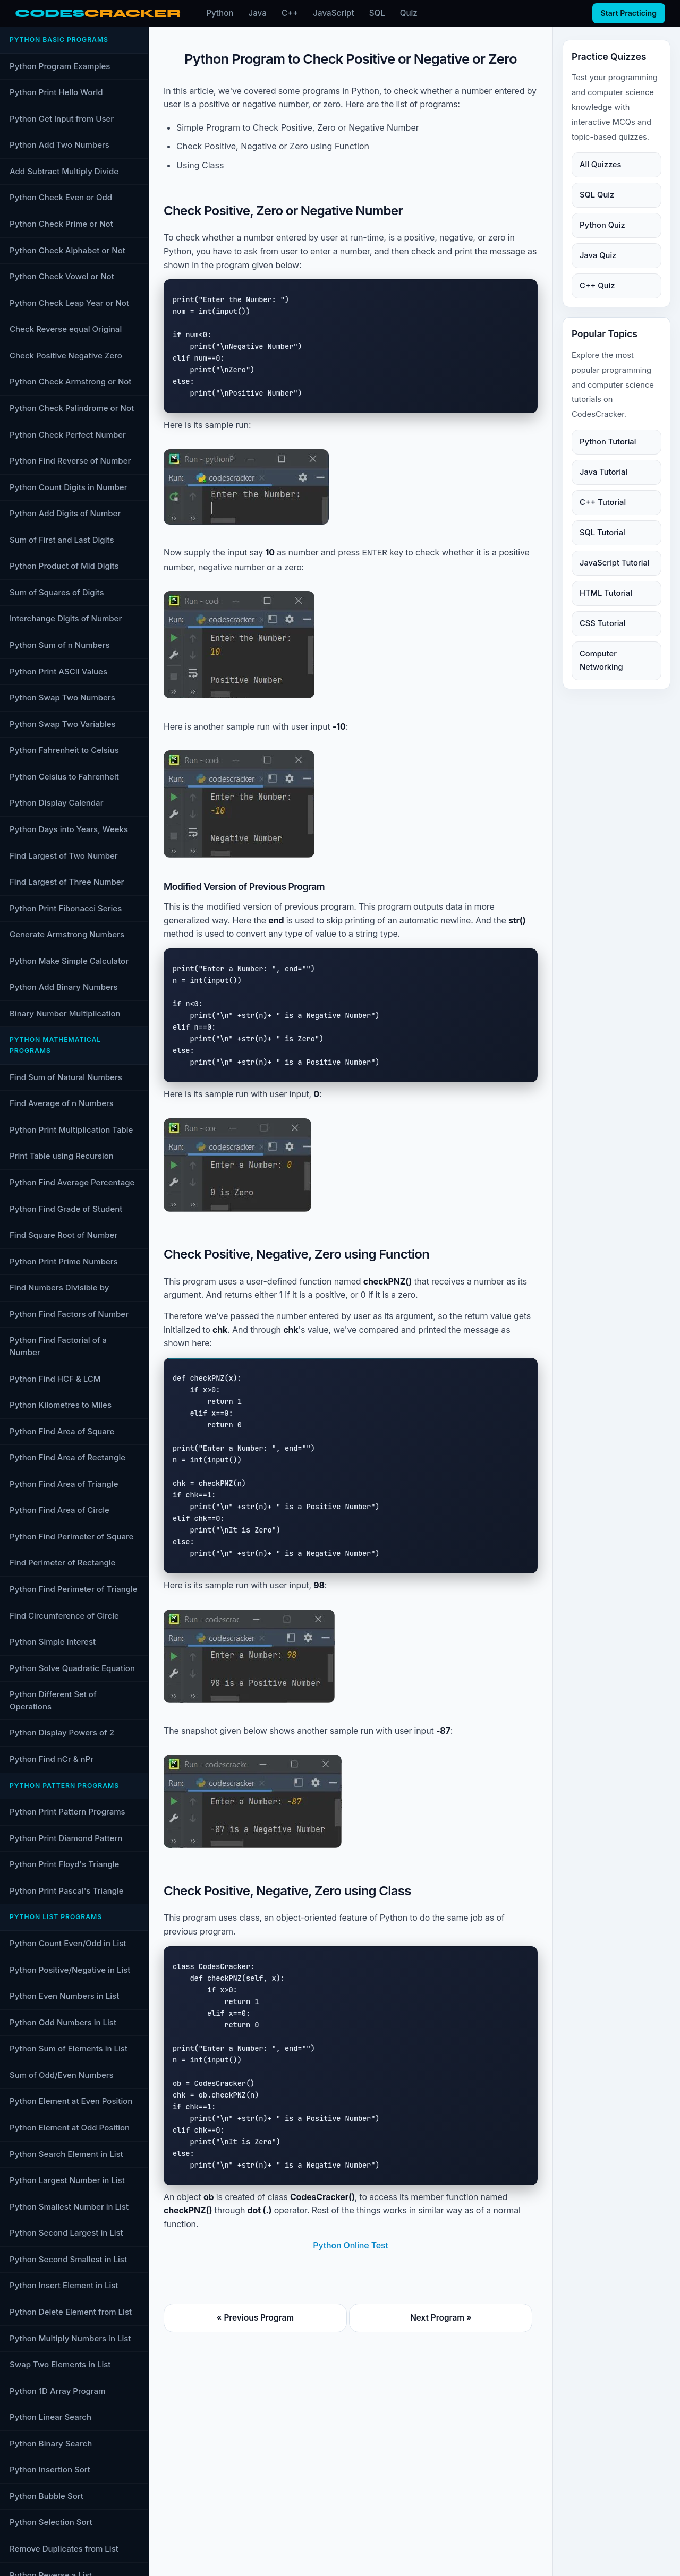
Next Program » (441, 2317)
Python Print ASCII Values (58, 671)
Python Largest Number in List (67, 2180)
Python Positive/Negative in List (70, 1970)
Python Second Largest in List (66, 2233)
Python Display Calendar (56, 803)
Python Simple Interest (53, 1642)
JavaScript (333, 13)
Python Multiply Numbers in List (70, 2338)
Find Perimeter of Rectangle (62, 1562)
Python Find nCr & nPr (52, 1759)
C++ (290, 13)
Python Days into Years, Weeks (69, 829)
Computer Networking (601, 660)
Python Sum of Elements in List (69, 2048)
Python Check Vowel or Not (62, 276)
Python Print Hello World (56, 92)
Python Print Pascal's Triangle (67, 1891)
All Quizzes (600, 164)
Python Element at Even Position (71, 2101)
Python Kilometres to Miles (61, 1405)
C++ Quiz (597, 285)
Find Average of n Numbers (62, 1103)
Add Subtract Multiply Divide (64, 171)
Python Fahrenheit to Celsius (64, 750)
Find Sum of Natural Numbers (66, 1077)
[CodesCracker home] (98, 13)
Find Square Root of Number (63, 1235)
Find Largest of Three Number (67, 882)
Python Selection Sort (51, 2522)
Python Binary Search (51, 2443)
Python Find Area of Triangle (64, 1484)
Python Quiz (602, 225)
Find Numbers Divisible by (59, 1287)
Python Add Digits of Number (65, 513)
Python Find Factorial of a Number (58, 1346)
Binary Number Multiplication (65, 1013)
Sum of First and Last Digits (62, 540)
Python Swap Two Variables (63, 724)
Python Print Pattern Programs (67, 1812)
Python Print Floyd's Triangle (64, 1864)
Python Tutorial (608, 442)
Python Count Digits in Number (69, 487)
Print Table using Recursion (62, 1156)
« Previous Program (255, 2317)
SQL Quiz (597, 195)
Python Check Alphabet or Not (67, 250)
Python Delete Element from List (71, 2312)
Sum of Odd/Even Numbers (62, 2075)
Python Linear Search (50, 2417)
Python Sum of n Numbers (60, 645)
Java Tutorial (603, 472)
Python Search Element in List (66, 2154)
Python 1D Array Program (57, 2391)
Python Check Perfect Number (68, 435)
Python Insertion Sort (50, 2469)
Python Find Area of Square (62, 1431)
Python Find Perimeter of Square (71, 1536)
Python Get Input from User (62, 119)
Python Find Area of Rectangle (67, 1457)
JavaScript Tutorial (615, 563)
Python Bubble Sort (46, 2496)
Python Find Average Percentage (72, 1182)
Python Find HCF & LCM (55, 1379)
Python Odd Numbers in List (63, 2022)
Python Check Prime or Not (61, 224)
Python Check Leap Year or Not (69, 303)
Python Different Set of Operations (53, 1700)
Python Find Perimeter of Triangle (74, 1589)
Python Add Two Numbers (59, 145)
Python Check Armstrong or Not (70, 381)
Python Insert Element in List (64, 2285)
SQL (377, 13)
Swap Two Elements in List (60, 2364)
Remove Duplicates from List (64, 2549)
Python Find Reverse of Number (70, 461)
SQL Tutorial (602, 532)
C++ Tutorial (603, 502)
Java (258, 13)
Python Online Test (350, 2244)
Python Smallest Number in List (69, 2207)
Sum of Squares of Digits (57, 592)
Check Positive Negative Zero (66, 355)
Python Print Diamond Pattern (66, 1838)
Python (219, 13)
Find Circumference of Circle (64, 1616)
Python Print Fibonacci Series (66, 908)
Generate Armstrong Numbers (67, 934)
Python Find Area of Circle (59, 1510)
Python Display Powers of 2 (62, 1732)
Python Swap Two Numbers (62, 697)
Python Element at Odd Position (70, 2128)
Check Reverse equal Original (66, 329)
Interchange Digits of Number (66, 618)
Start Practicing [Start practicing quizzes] (629, 13)
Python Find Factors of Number (69, 1314)
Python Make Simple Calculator (69, 961)
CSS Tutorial (602, 623)
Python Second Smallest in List (68, 2259)
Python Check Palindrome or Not (72, 408)
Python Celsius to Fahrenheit (64, 777)
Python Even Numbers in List (64, 1996)
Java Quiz (598, 255)
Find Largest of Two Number (64, 856)
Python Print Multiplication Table (71, 1130)
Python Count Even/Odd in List (68, 1943)
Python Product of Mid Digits (64, 566)
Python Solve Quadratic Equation (72, 1668)
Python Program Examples (60, 66)
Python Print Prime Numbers (64, 1261)
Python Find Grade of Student (66, 1209)
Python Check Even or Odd (61, 197)
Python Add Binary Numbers (64, 987)
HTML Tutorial (606, 593)
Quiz (409, 13)
